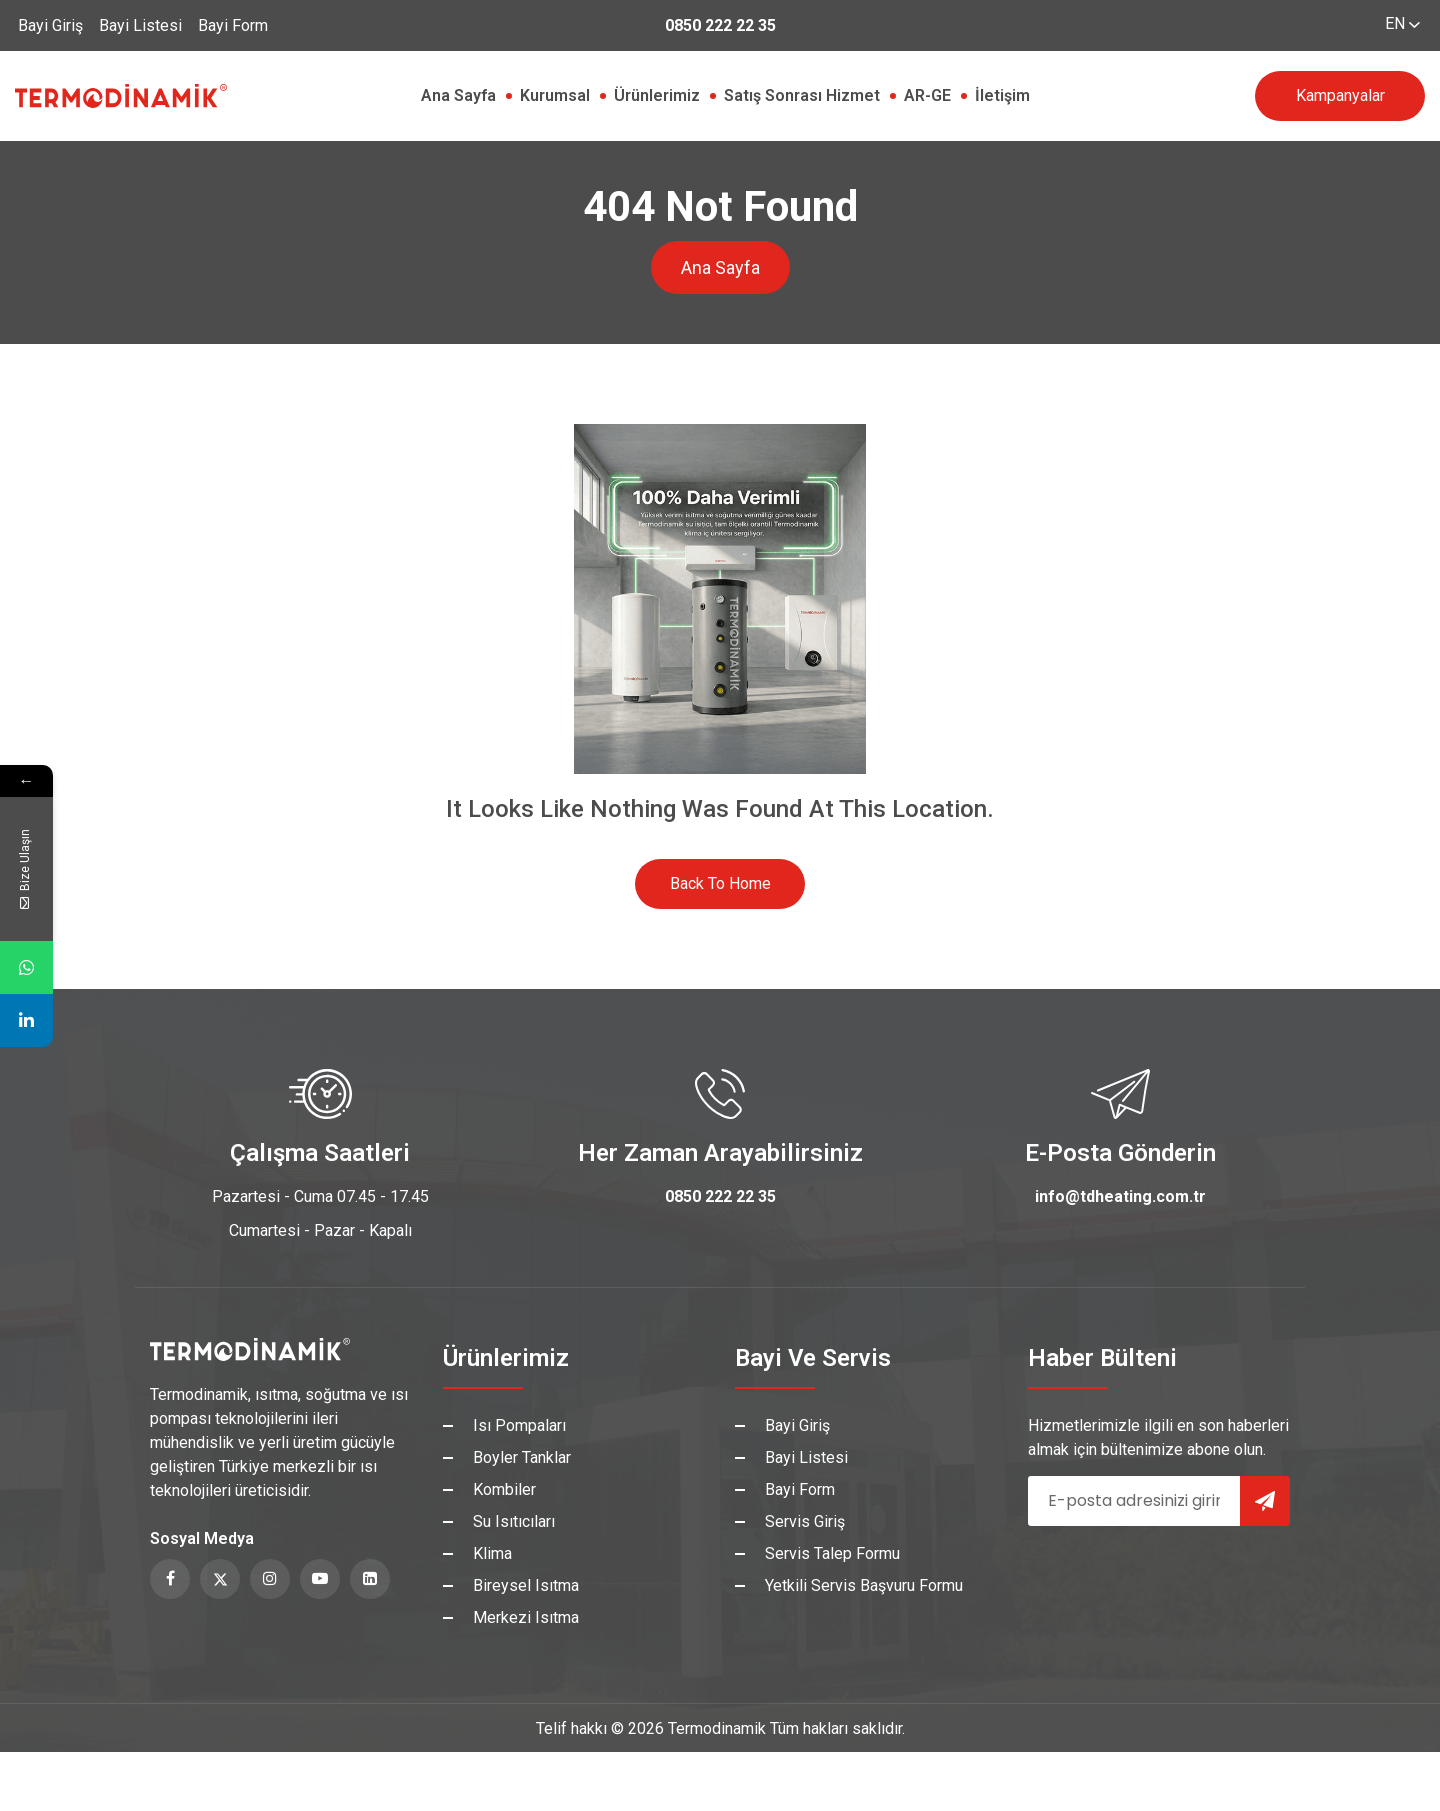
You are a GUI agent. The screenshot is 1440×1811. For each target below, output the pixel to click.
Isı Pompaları (519, 1425)
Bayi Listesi (140, 25)
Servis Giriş (805, 1521)
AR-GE (927, 95)
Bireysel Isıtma (526, 1585)
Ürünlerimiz (657, 95)
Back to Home (720, 883)
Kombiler (504, 1489)
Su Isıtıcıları (514, 1521)
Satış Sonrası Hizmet (802, 95)
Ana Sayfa (458, 95)
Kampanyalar (1340, 95)
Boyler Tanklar (522, 1457)
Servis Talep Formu (832, 1553)
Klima (492, 1553)
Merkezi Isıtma (526, 1617)
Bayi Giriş (50, 25)
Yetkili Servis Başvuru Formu (864, 1585)
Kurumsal (555, 95)
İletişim (1002, 95)
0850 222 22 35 (720, 25)
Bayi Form (233, 25)
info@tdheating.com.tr (1120, 1196)
